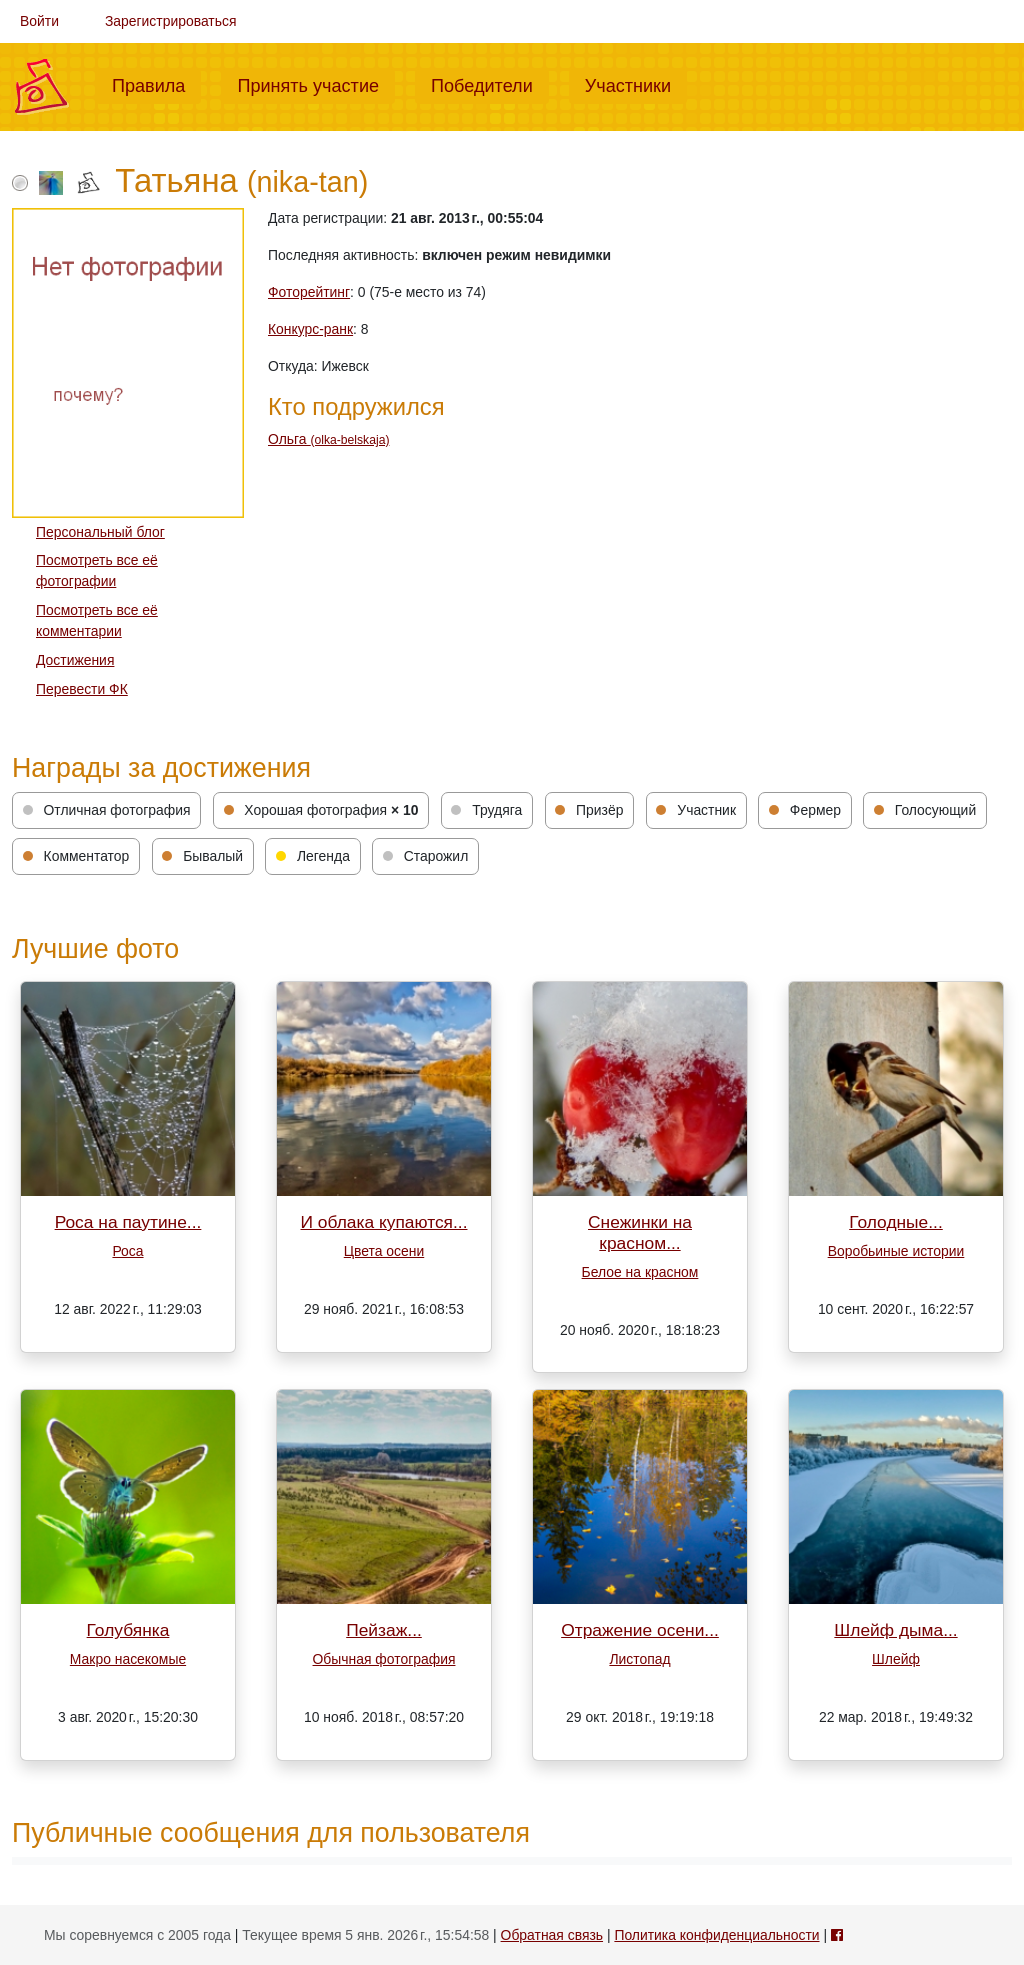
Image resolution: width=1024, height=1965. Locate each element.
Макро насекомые (128, 1659)
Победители (490, 84)
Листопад (639, 1659)
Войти (39, 21)
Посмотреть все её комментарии (97, 620)
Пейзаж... (384, 1630)
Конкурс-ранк (310, 329)
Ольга (328, 439)
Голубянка (128, 1630)
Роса (127, 1251)
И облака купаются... (384, 1222)
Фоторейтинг (309, 292)
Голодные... (896, 1222)
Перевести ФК (82, 689)
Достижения (75, 660)
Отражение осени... (640, 1630)
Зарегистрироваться (171, 21)
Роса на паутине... (128, 1222)
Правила (156, 84)
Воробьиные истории (896, 1251)
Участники (636, 84)
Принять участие (316, 84)
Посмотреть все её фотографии (97, 570)
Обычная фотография (384, 1659)
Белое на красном (640, 1272)
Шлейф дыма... (895, 1630)
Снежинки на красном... (640, 1232)
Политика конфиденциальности (716, 1935)
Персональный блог (100, 532)
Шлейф (896, 1659)
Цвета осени (384, 1251)
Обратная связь (552, 1935)
